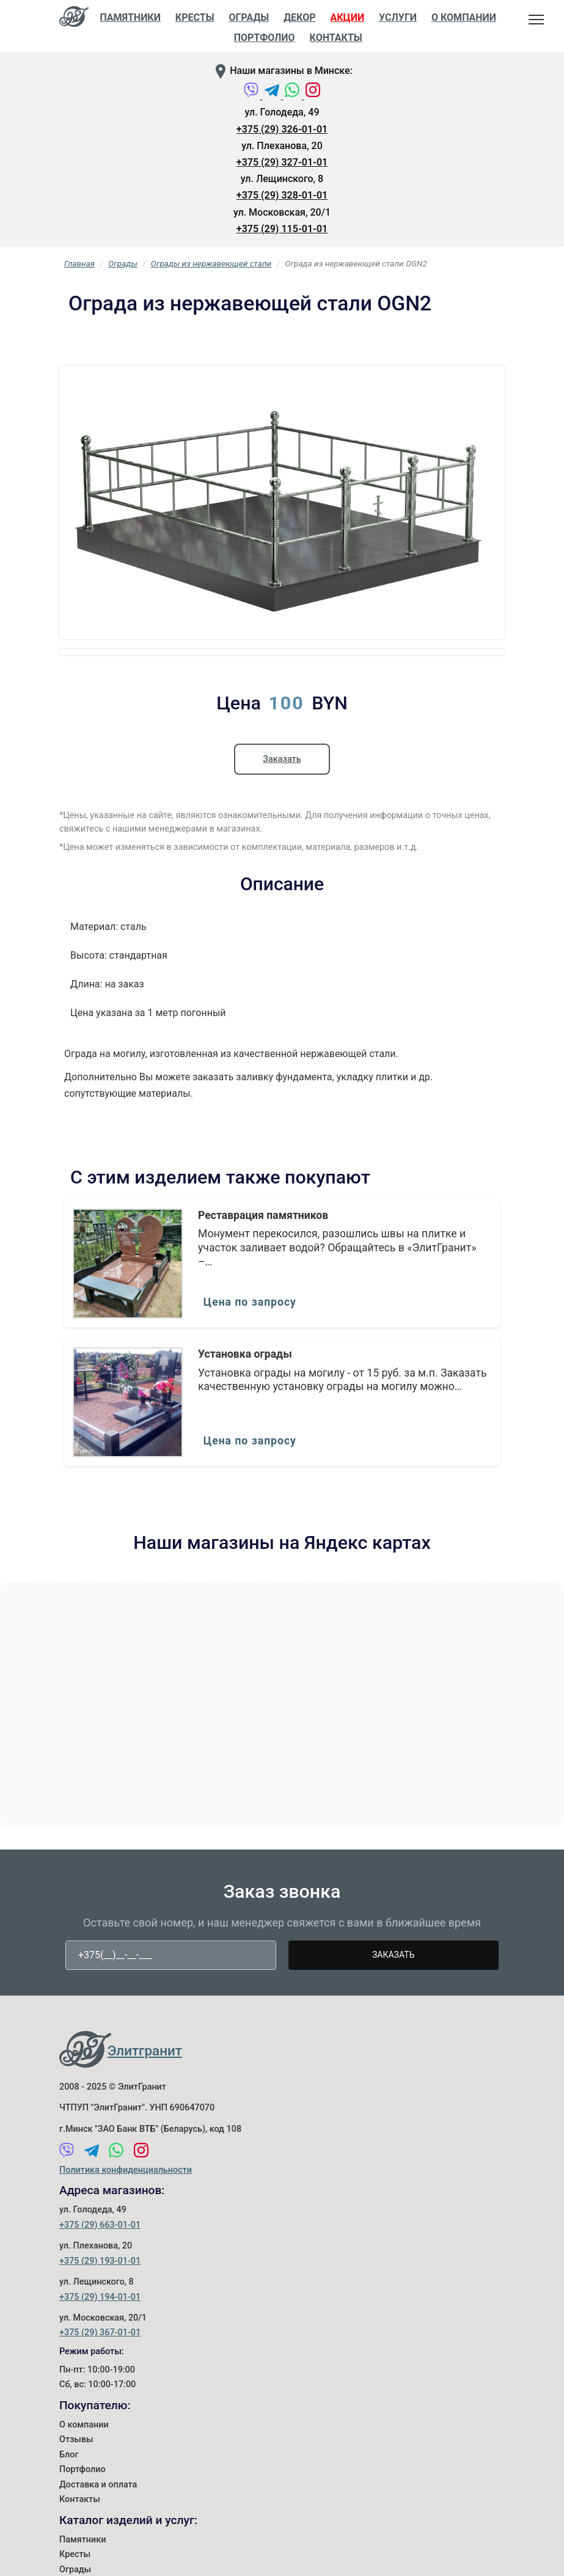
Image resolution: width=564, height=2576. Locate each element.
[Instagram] (313, 95)
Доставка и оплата (98, 2551)
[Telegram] (273, 95)
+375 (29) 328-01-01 (282, 195)
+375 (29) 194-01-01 (100, 2363)
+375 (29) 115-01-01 (282, 229)
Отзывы (76, 2506)
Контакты (336, 37)
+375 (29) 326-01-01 (282, 129)
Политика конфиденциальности (125, 2236)
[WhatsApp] (293, 95)
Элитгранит (145, 2117)
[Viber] (252, 95)
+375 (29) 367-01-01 (100, 2400)
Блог (68, 2521)
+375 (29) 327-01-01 (282, 162)
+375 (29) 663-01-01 (100, 2291)
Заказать (282, 823)
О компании (84, 2491)
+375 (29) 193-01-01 (100, 2327)
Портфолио (82, 2536)
